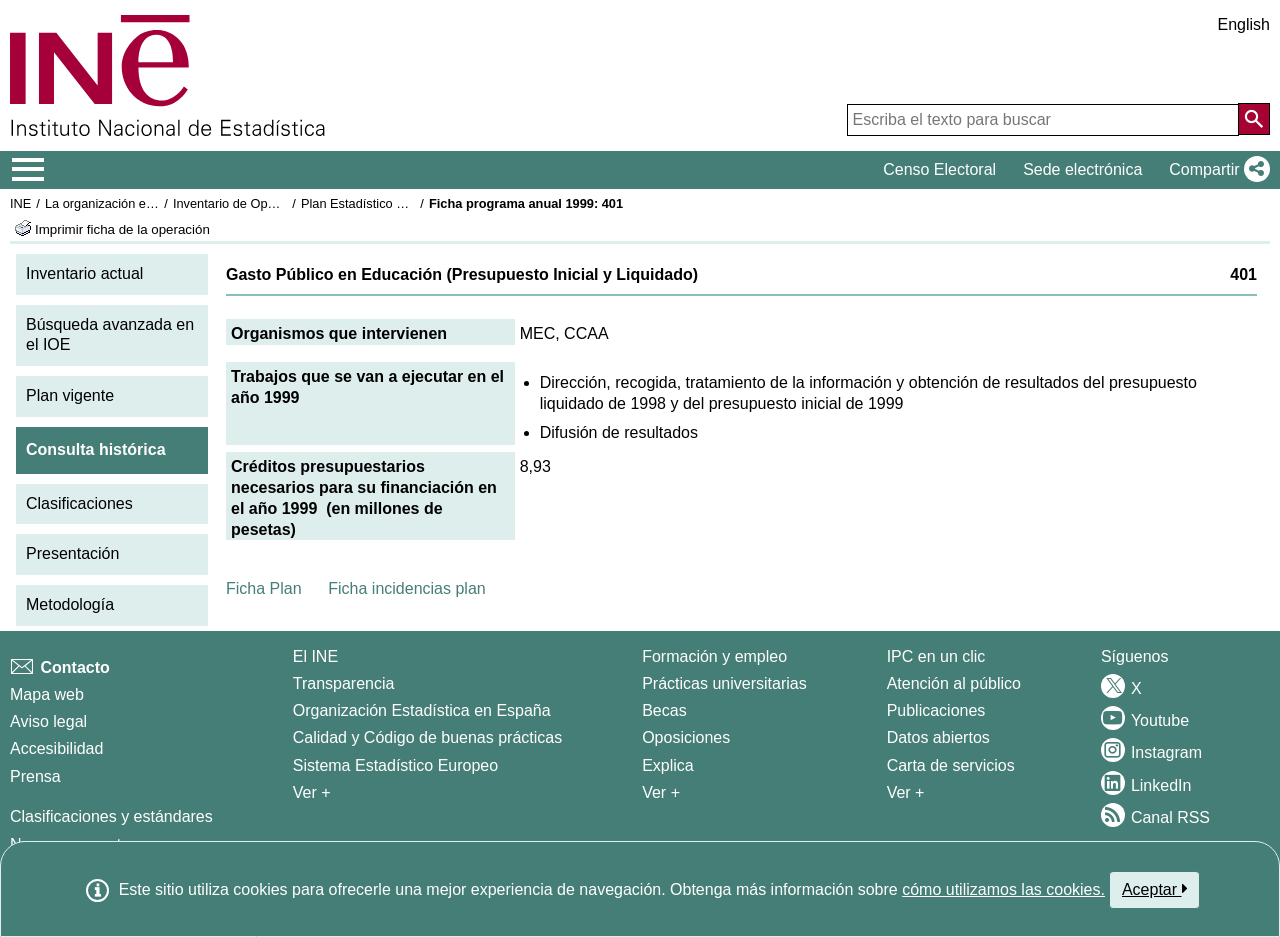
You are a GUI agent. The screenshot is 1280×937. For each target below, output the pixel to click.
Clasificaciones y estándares (111, 816)
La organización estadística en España (155, 203)
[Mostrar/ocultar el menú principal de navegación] (28, 170)
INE (20, 203)
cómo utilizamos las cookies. (1003, 889)
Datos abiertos (938, 737)
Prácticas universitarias (724, 683)
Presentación (72, 553)
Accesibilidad (56, 748)
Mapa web (47, 694)
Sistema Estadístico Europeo (395, 765)
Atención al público (954, 683)
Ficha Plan (264, 588)
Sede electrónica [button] (1082, 169)
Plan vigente (70, 395)
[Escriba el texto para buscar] (1043, 120)
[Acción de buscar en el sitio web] (1254, 119)
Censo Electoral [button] (939, 169)
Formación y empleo (714, 656)
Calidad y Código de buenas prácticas (428, 737)
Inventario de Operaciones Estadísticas (284, 203)
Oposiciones (686, 737)
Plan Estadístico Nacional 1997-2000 (406, 203)
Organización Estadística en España (422, 710)
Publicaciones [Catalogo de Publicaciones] (936, 710)
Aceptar (1154, 889)
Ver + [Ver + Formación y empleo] (661, 792)
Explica (668, 765)
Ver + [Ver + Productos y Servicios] (906, 792)
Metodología (70, 604)
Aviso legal (48, 721)
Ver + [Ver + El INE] (312, 792)
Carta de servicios (951, 765)
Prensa (35, 776)
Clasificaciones (79, 503)
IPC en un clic (936, 656)
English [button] (1244, 24)
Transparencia (344, 683)
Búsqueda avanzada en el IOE (110, 335)
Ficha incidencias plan (406, 588)
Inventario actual (84, 273)
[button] (1215, 170)
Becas (664, 710)
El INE (315, 656)
